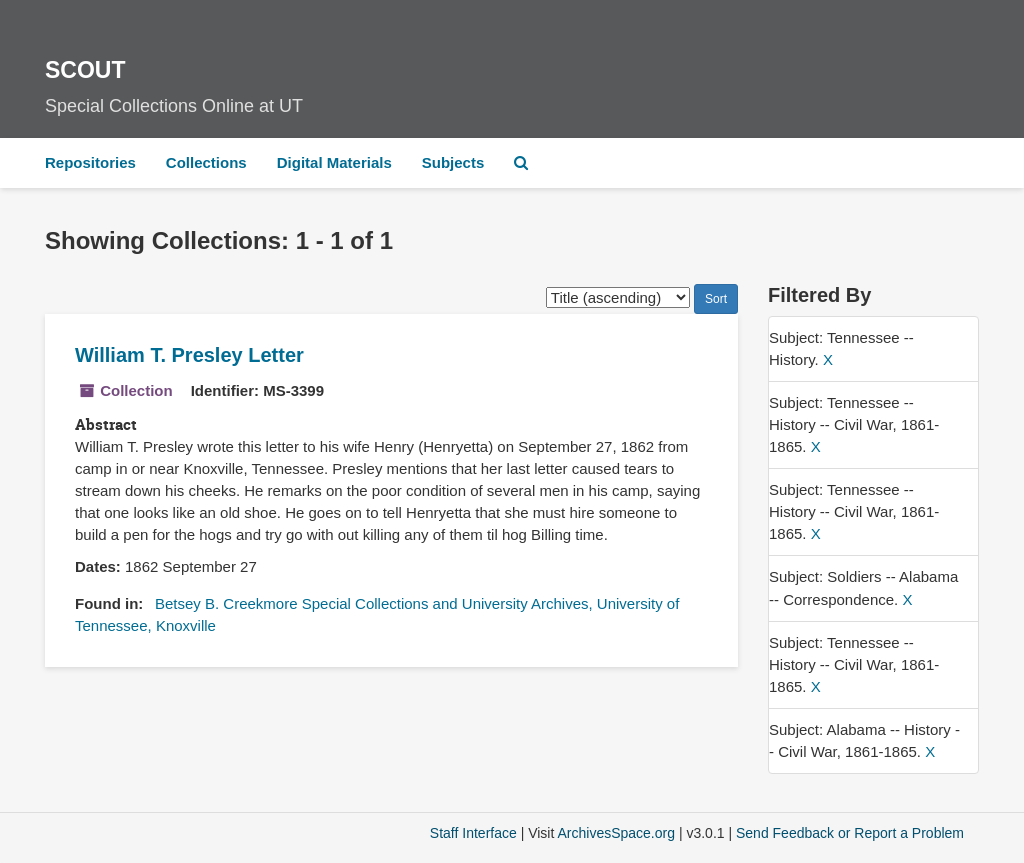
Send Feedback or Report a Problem (850, 833)
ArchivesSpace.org (616, 833)
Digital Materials (334, 162)
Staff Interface (473, 833)
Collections (206, 162)
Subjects (453, 162)
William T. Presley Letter (189, 355)
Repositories (90, 162)
